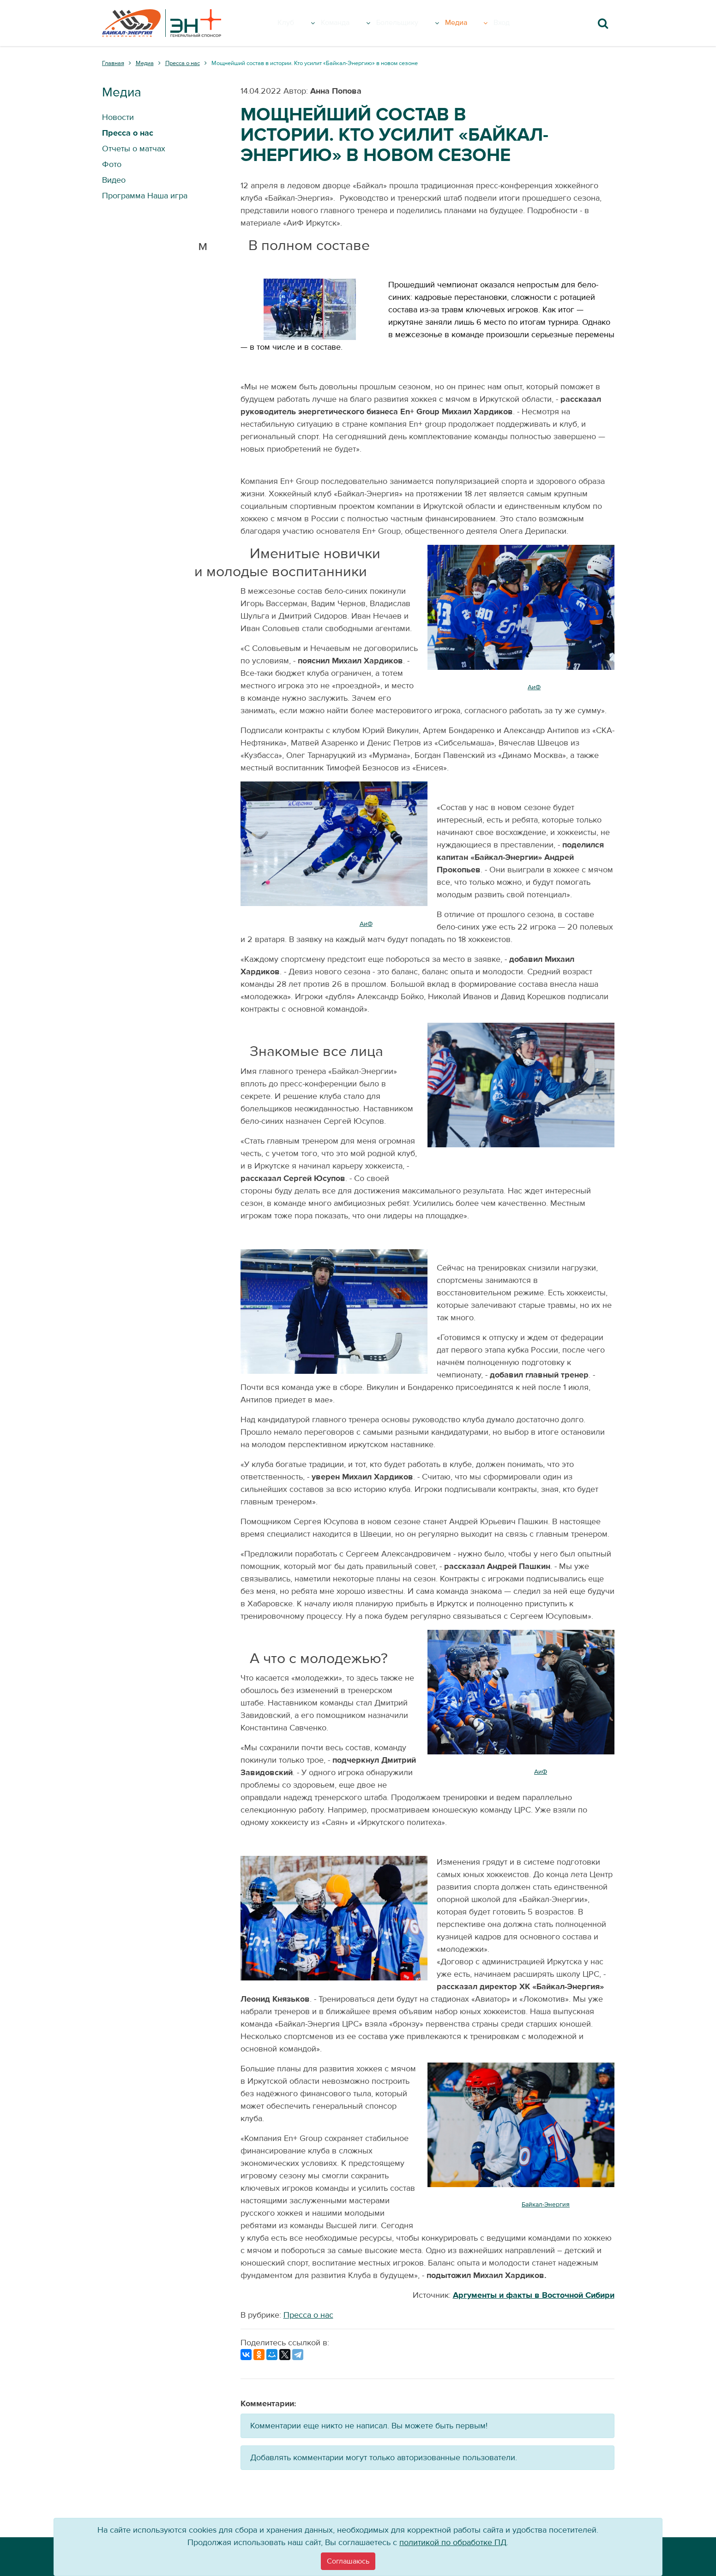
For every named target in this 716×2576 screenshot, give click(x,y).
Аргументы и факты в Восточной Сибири (533, 2295)
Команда (351, 23)
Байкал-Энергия (546, 2204)
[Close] (348, 2561)
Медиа (478, 23)
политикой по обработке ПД (452, 2542)
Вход (516, 23)
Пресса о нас (308, 2315)
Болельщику (417, 23)
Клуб (301, 23)
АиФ (534, 687)
